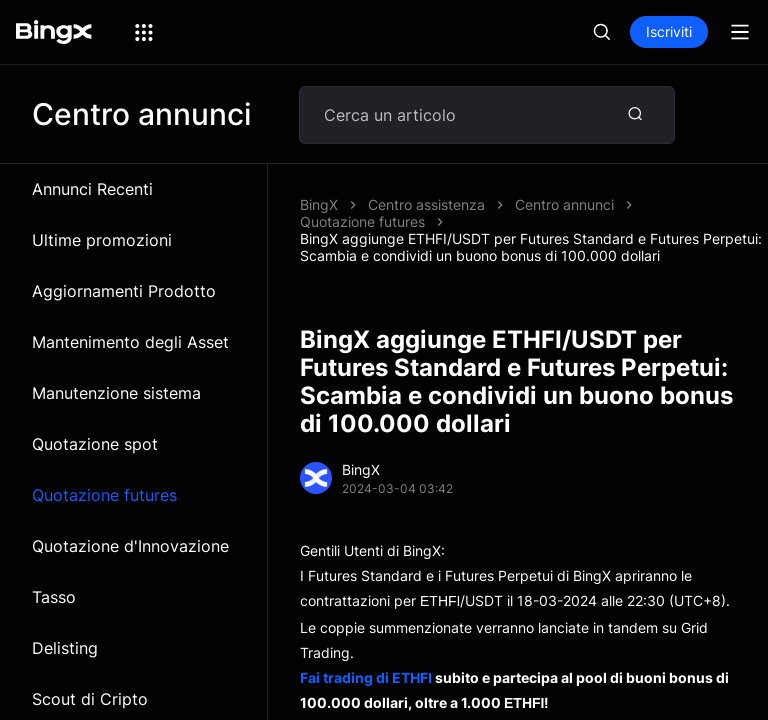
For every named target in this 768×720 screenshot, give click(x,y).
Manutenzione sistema (116, 393)
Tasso (54, 597)
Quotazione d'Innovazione (130, 546)
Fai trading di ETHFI (366, 677)
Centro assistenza (426, 204)
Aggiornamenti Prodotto (124, 291)
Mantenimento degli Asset (130, 342)
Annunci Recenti (92, 189)
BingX (319, 204)
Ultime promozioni (102, 240)
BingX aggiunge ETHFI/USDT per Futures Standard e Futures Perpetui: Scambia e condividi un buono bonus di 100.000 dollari (531, 247)
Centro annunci (564, 204)
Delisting (65, 648)
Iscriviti (669, 31)
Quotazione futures (104, 495)
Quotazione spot (95, 444)
